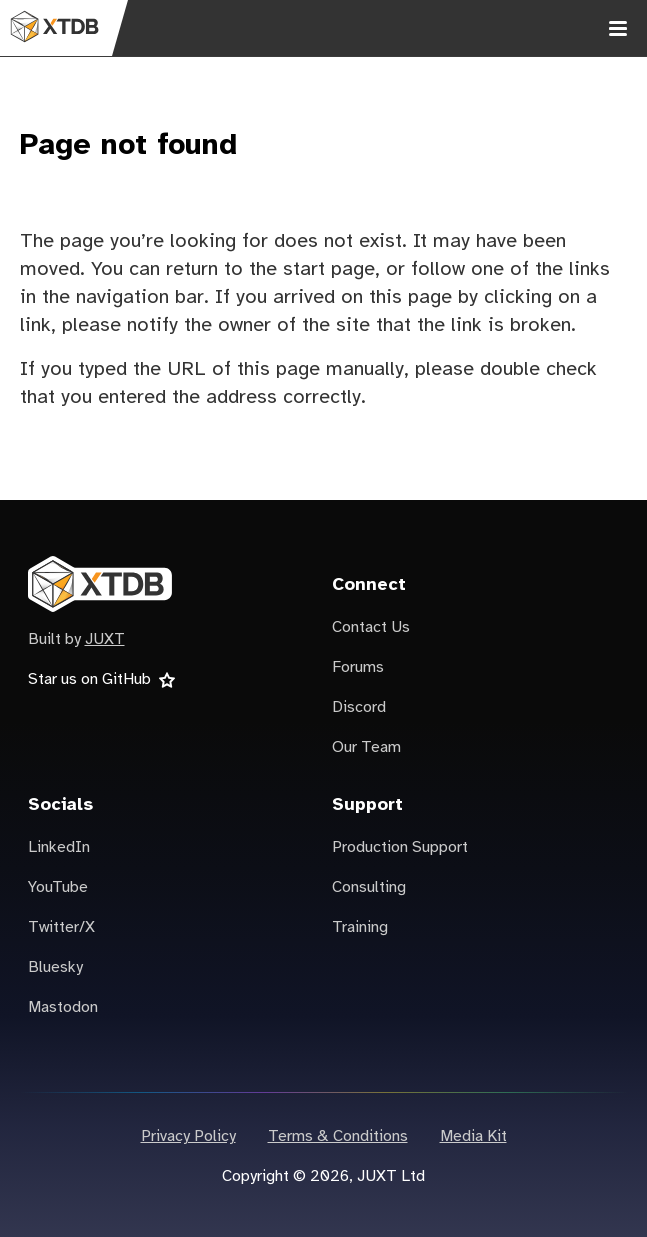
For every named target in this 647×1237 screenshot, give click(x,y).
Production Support (400, 847)
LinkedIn (59, 847)
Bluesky (55, 967)
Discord (359, 707)
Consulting (369, 887)
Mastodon (63, 1007)
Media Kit (473, 1136)
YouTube (58, 887)
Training (360, 927)
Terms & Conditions (338, 1136)
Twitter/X (61, 927)
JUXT (105, 639)
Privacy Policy (188, 1136)
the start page (312, 269)
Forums (358, 667)
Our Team (366, 747)
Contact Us (371, 627)
